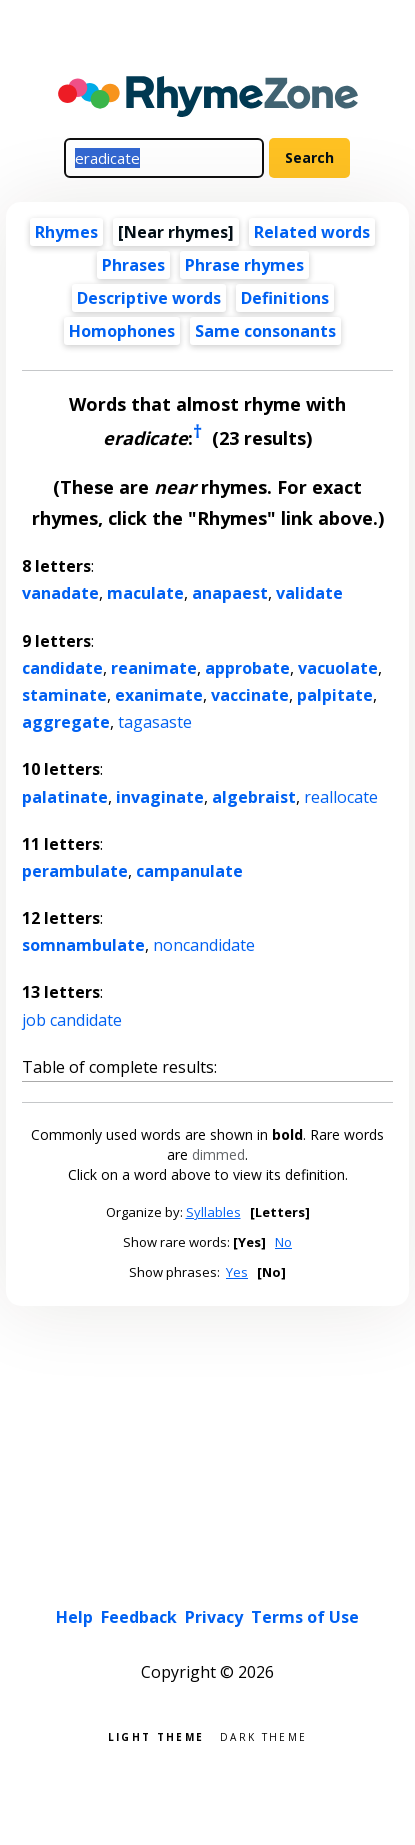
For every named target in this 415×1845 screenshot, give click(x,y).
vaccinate (250, 695)
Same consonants (265, 331)
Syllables (213, 1212)
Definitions (285, 298)
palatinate (65, 797)
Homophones (122, 331)
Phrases (133, 265)
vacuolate (338, 668)
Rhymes (66, 232)
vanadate (60, 593)
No (283, 1242)
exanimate (159, 695)
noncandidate (204, 945)
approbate (247, 668)
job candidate (72, 1020)
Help (74, 1617)
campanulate (189, 871)
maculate (145, 593)
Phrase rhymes (244, 265)
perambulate (75, 871)
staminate (64, 695)
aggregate (66, 722)
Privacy (214, 1617)
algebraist (254, 797)
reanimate (154, 668)
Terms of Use (305, 1617)
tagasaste (155, 722)
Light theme (156, 1735)
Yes (237, 1272)
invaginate (160, 797)
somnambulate (83, 945)
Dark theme (263, 1735)
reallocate (341, 797)
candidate (62, 668)
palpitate (335, 695)
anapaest (230, 593)
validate (309, 593)
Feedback (139, 1617)
